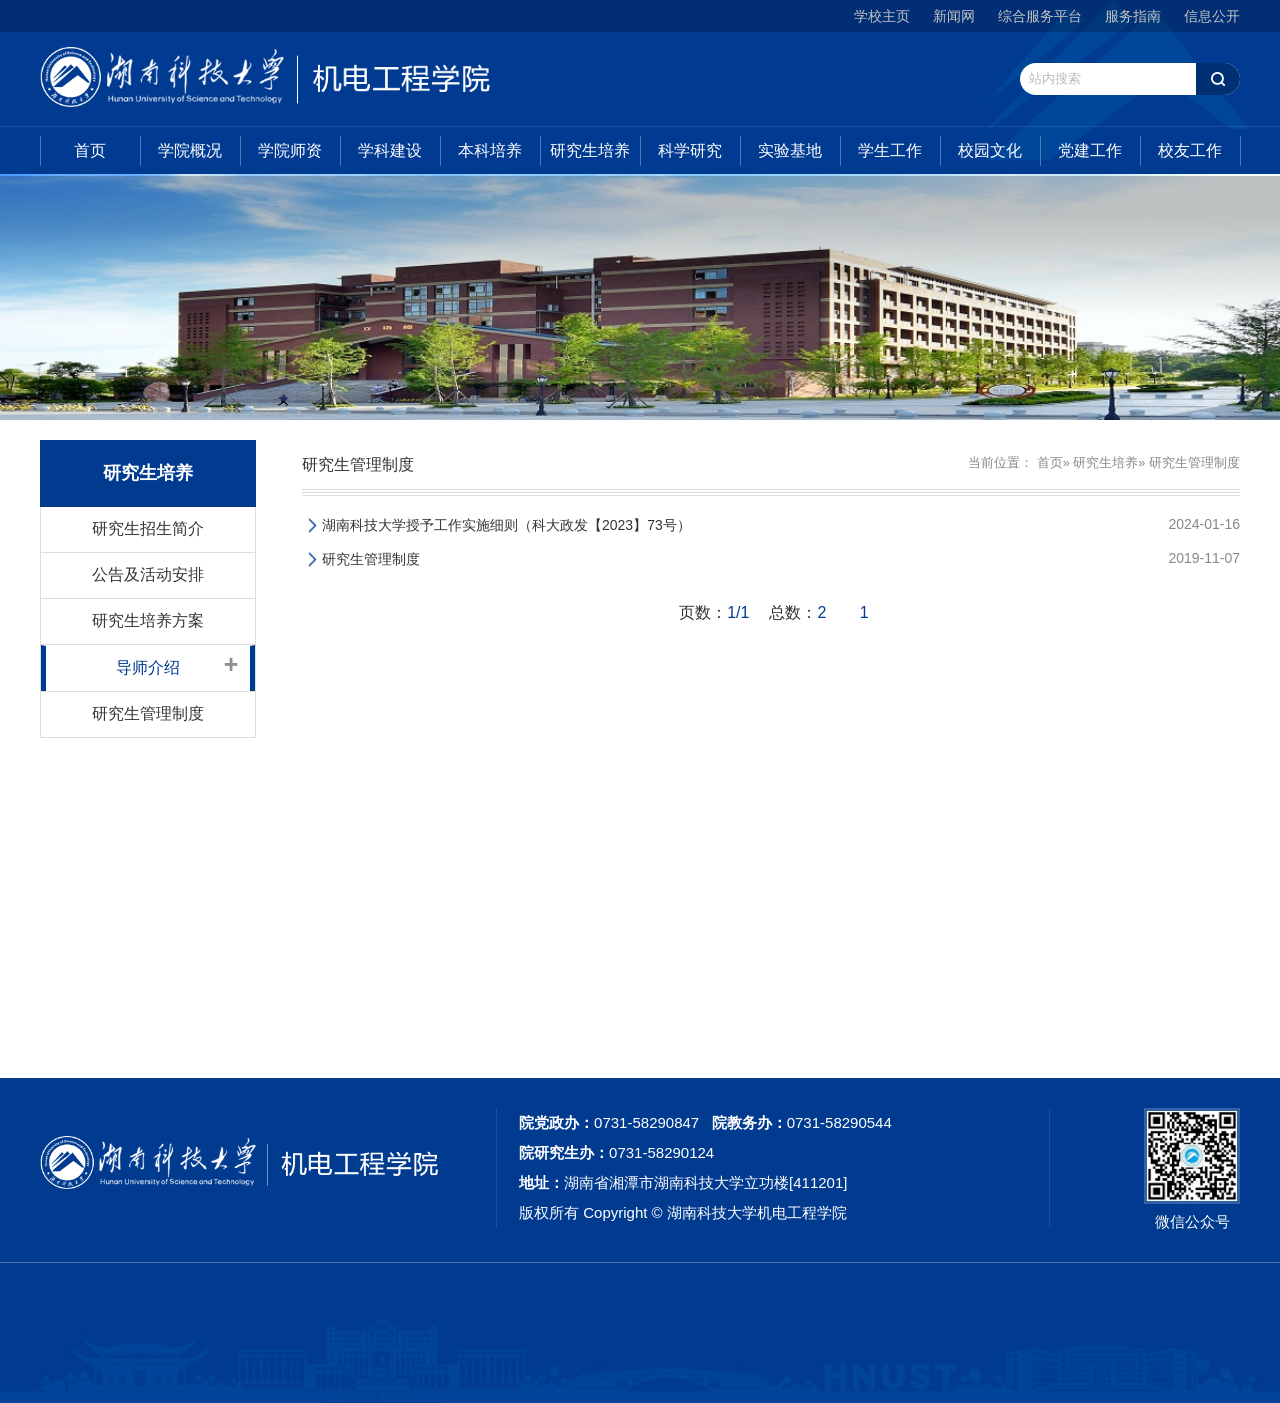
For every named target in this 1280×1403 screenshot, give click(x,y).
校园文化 (990, 150)
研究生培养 (590, 150)
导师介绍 (148, 667)
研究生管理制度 (148, 713)
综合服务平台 (1040, 16)
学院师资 (290, 150)
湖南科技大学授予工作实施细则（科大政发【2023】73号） (506, 525)
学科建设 (390, 150)
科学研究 (690, 150)
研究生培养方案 (148, 620)
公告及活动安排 (148, 574)
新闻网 (954, 16)
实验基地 (790, 150)
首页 (90, 150)
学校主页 (882, 16)
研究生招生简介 (148, 528)
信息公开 (1212, 16)
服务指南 (1133, 16)
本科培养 (490, 150)
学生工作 (890, 150)
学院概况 (190, 150)
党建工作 (1090, 150)
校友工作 (1190, 150)
